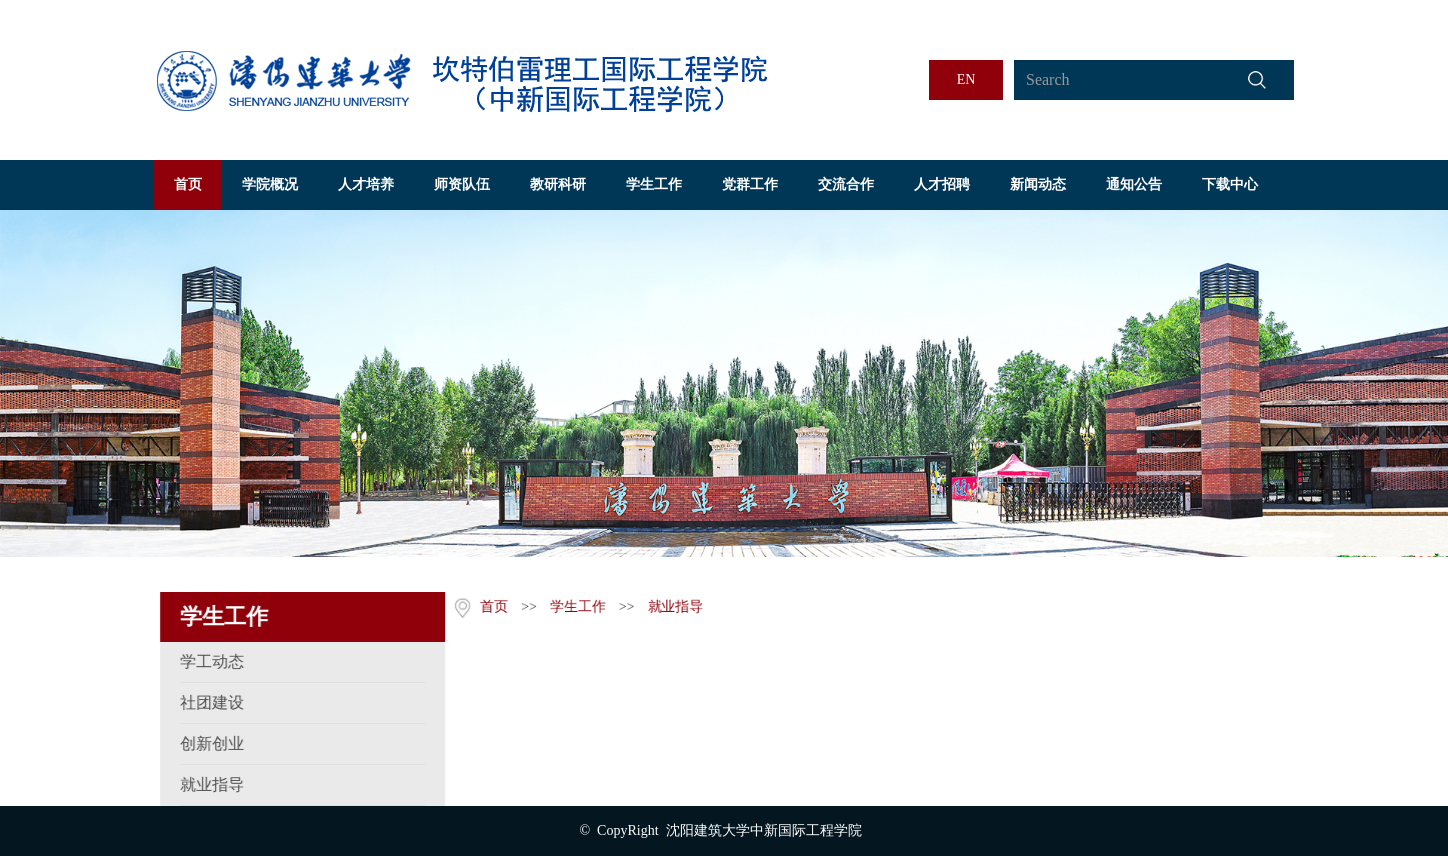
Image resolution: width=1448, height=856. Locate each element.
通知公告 (1134, 184)
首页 (188, 184)
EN (966, 79)
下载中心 (1230, 184)
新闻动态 (1038, 184)
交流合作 (846, 184)
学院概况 (270, 184)
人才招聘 (942, 184)
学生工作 (654, 184)
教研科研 (558, 184)
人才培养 (366, 184)
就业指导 (673, 606)
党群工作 (750, 184)
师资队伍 (462, 184)
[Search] (1126, 80)
